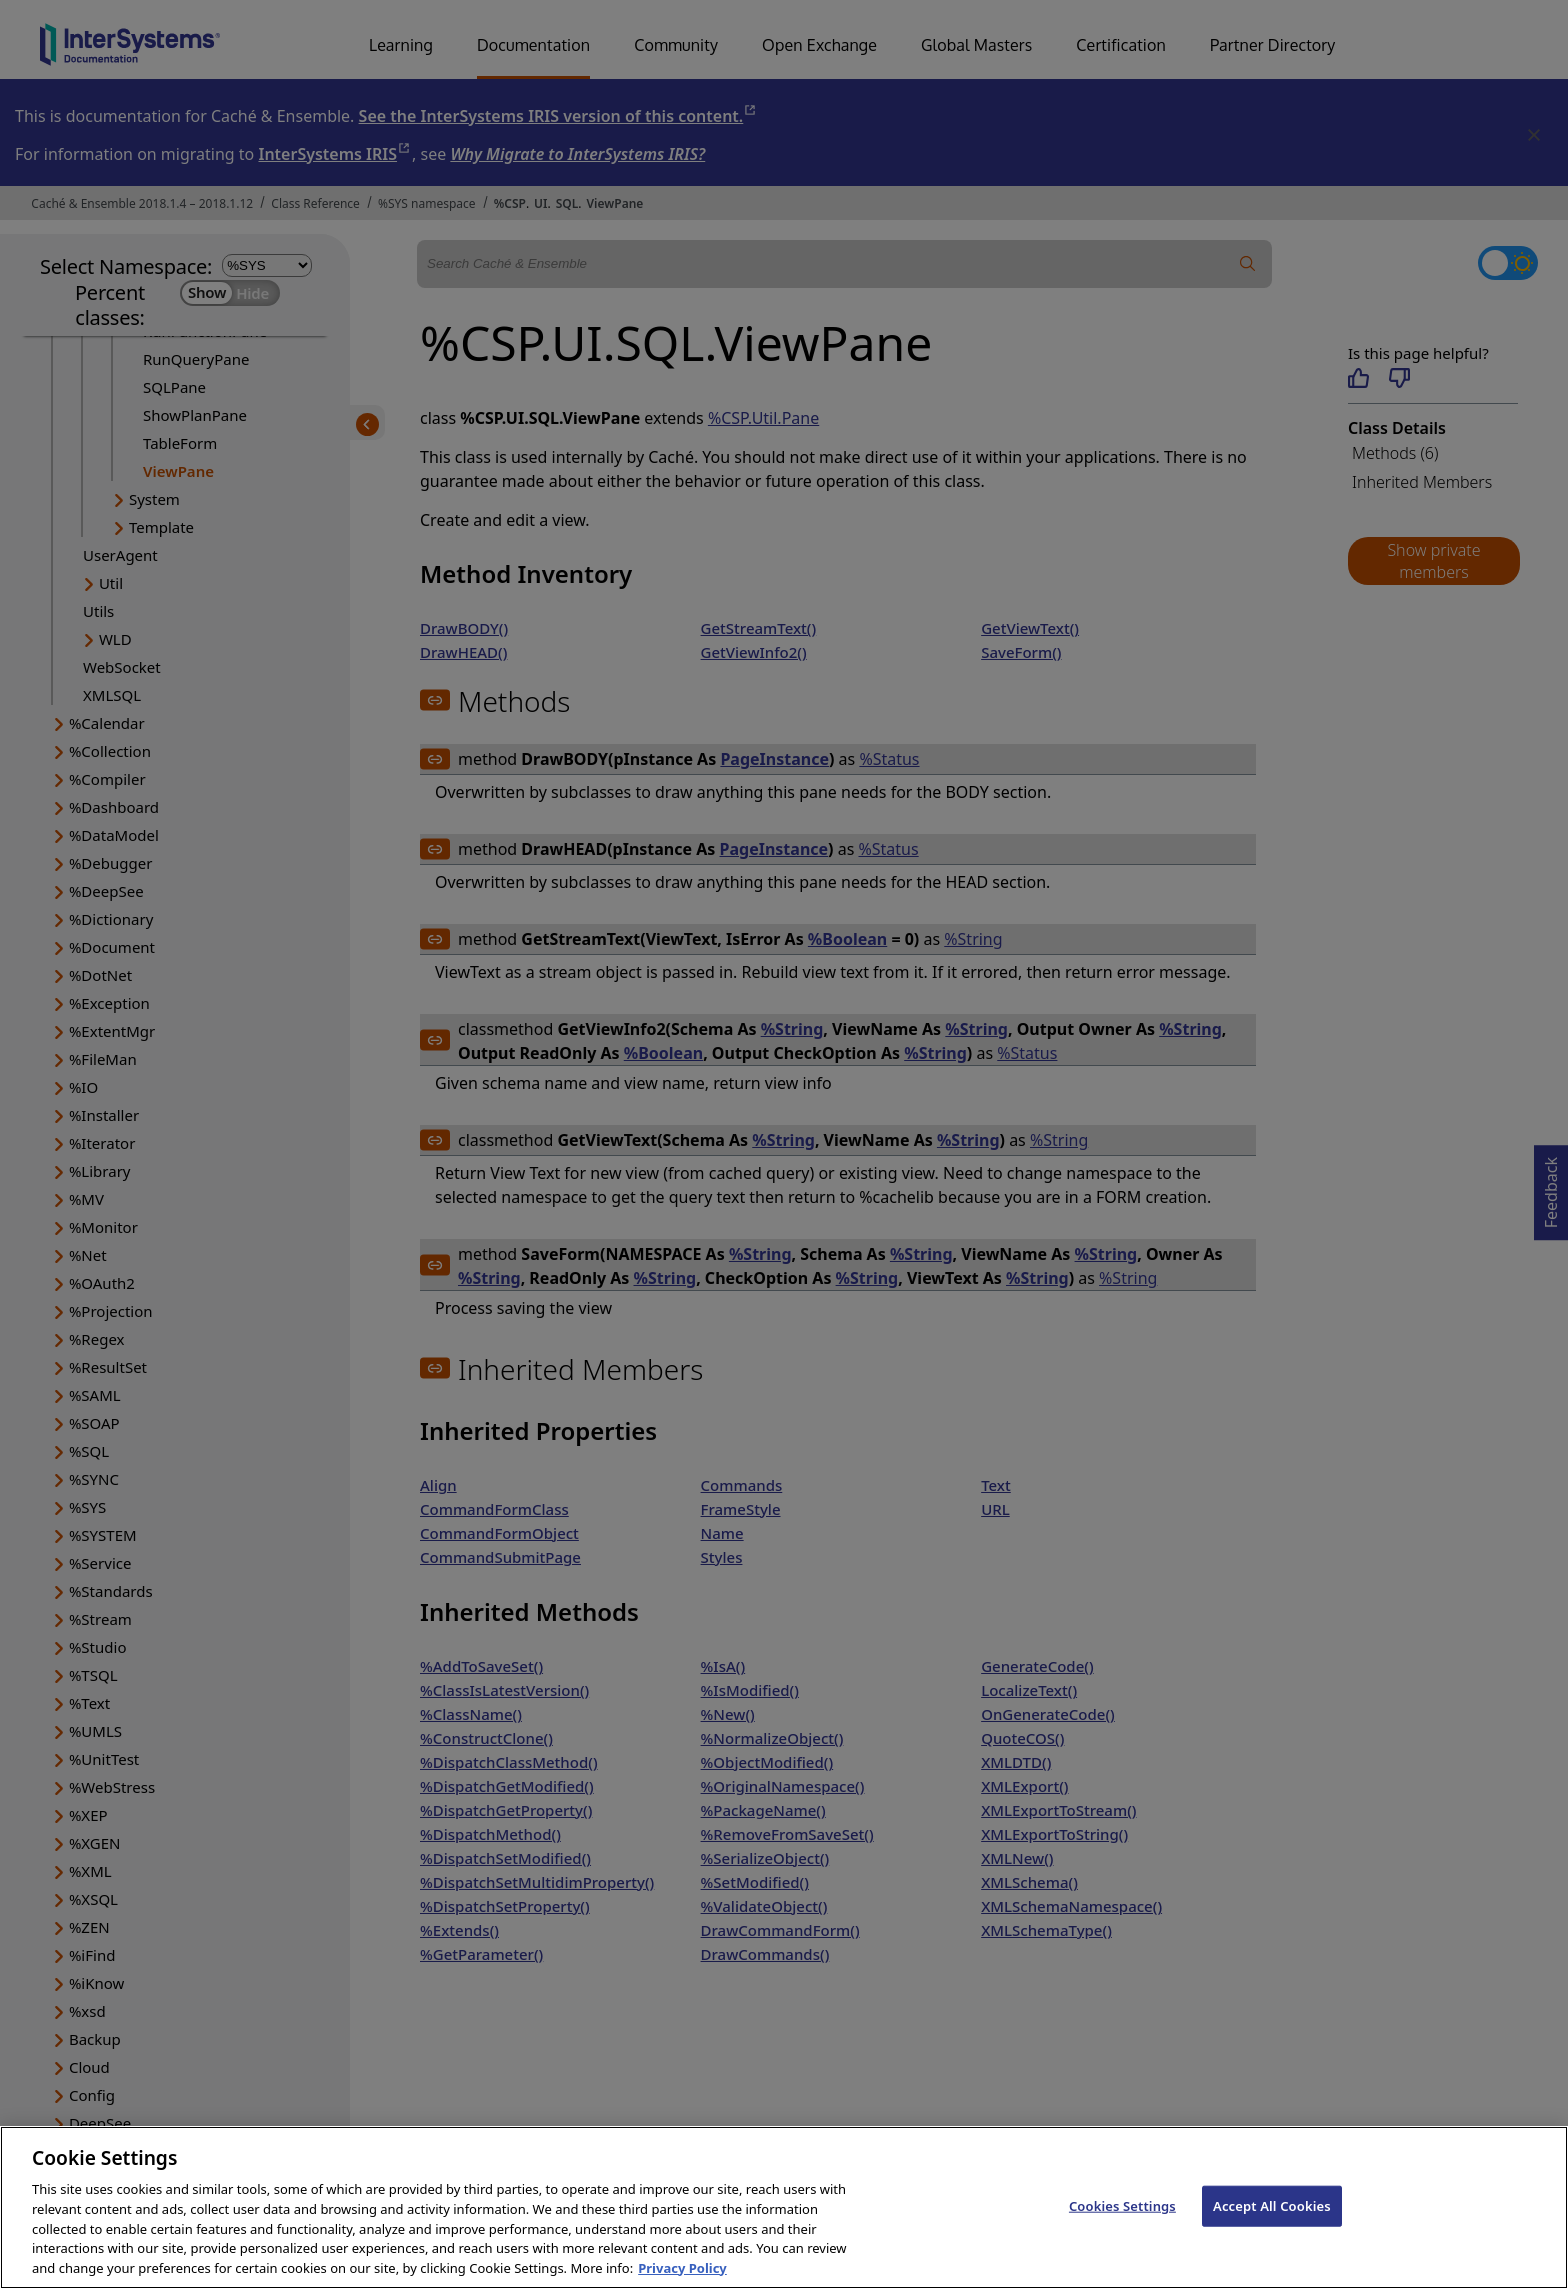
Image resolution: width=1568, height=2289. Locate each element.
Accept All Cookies (1272, 2227)
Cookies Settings (1122, 2227)
